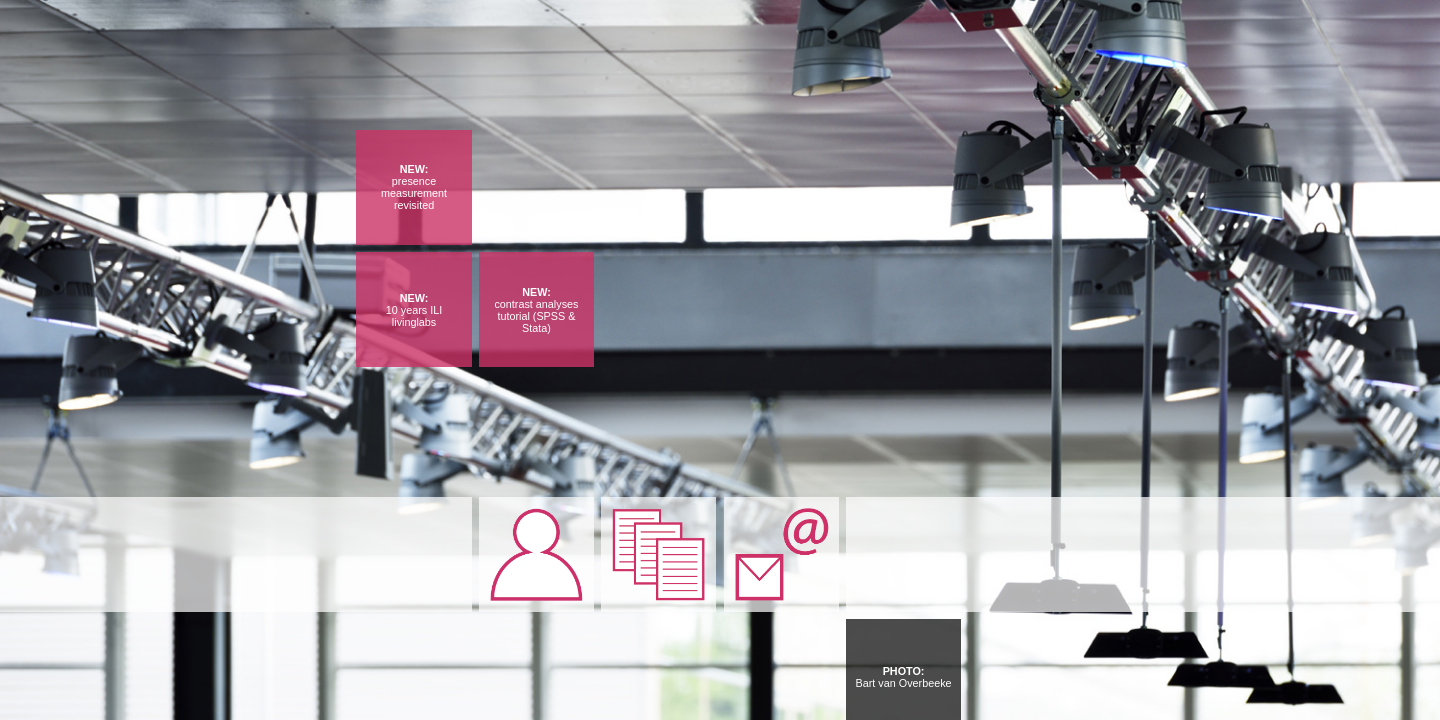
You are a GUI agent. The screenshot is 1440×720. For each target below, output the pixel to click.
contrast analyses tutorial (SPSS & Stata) (536, 316)
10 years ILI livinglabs (414, 316)
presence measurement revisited (414, 193)
